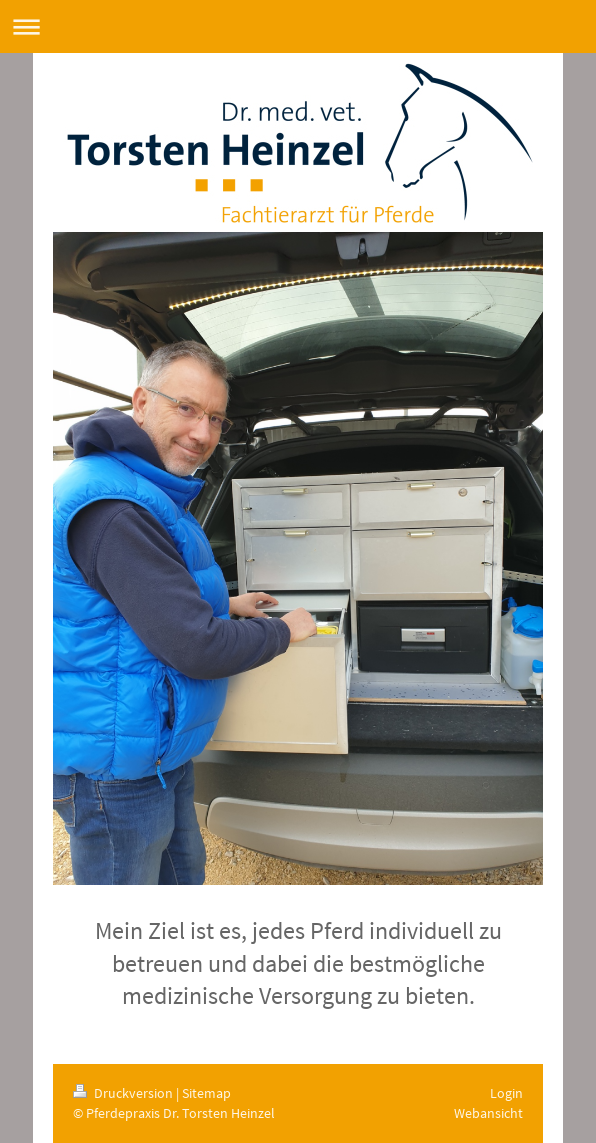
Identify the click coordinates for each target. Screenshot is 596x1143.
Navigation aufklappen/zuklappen (298, 26)
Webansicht (488, 1113)
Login (506, 1093)
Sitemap (206, 1093)
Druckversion (124, 1093)
